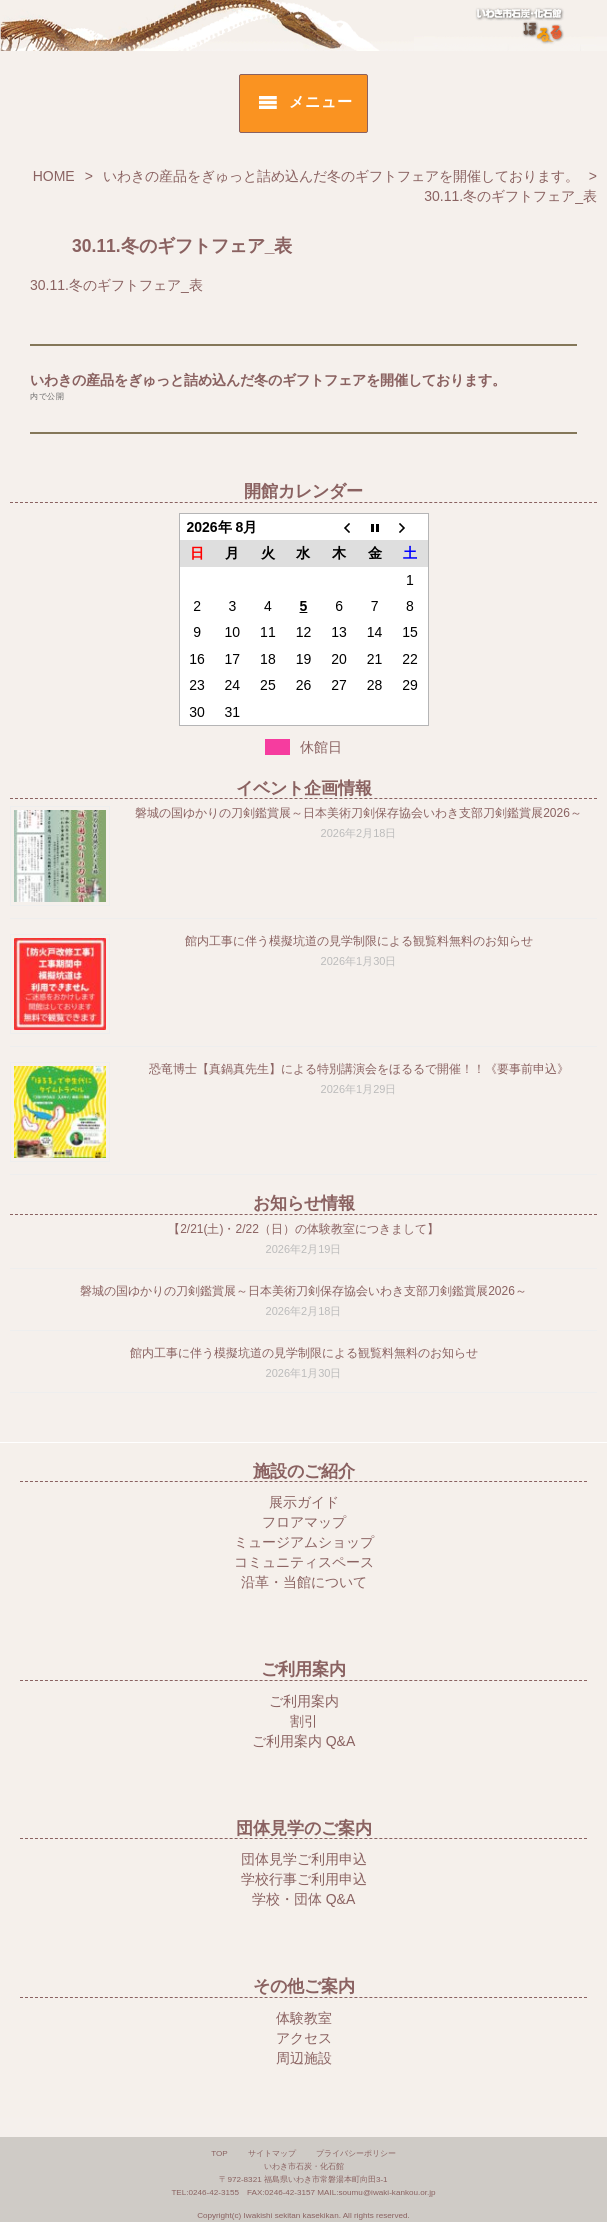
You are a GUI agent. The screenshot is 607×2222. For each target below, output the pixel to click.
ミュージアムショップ (304, 1542)
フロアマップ (304, 1522)
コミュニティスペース (304, 1562)
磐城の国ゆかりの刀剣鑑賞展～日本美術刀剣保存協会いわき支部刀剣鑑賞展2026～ (358, 813)
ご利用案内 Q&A (303, 1741)
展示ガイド (304, 1502)
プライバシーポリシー (356, 2153)
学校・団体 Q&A (303, 1899)
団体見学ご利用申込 (304, 1859)
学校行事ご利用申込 (304, 1879)
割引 (304, 1721)
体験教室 (304, 2018)
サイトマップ (272, 2153)
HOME (54, 176)
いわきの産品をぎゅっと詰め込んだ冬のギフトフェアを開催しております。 (341, 176)
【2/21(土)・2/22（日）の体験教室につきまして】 (303, 1229)
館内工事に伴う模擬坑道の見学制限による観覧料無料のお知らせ (359, 941)
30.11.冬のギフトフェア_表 (116, 285)
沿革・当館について (304, 1582)
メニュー (320, 101)
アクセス (304, 2038)
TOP (219, 2153)
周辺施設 (304, 2058)
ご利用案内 (304, 1701)
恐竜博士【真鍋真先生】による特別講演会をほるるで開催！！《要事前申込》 (359, 1069)
